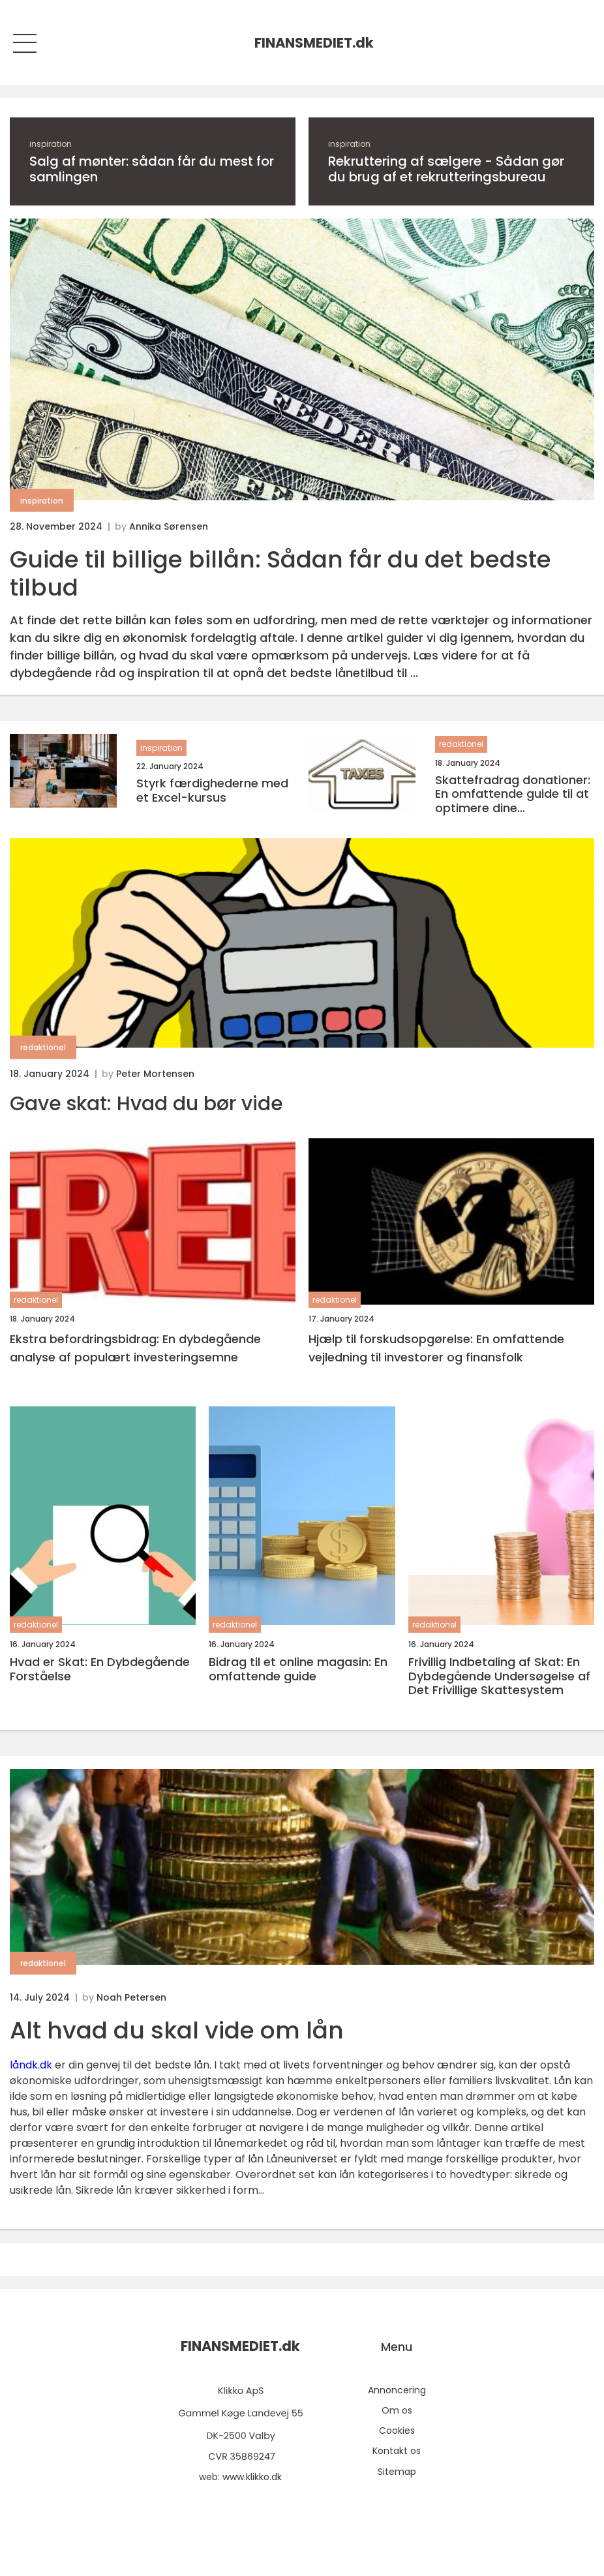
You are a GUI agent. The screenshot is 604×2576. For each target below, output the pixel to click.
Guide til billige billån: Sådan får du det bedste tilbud (280, 573)
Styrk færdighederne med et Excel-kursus (212, 790)
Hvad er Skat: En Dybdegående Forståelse (100, 1669)
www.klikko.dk (252, 2476)
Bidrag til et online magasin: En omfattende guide (298, 1669)
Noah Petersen (131, 1997)
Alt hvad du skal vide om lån (177, 2030)
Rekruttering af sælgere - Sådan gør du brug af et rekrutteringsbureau (446, 169)
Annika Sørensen (168, 526)
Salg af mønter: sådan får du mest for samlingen (151, 169)
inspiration (50, 143)
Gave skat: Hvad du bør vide (146, 1103)
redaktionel (461, 744)
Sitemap (397, 2471)
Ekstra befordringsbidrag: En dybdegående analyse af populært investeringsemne (135, 1348)
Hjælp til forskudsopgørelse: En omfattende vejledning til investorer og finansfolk (436, 1348)
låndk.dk (31, 2064)
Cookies (397, 2430)
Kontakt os (396, 2450)
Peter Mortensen (155, 1073)
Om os (397, 2410)
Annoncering (397, 2390)
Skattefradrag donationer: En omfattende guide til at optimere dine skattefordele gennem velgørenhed (512, 794)
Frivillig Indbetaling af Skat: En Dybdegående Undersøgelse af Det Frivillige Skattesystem (499, 1676)
